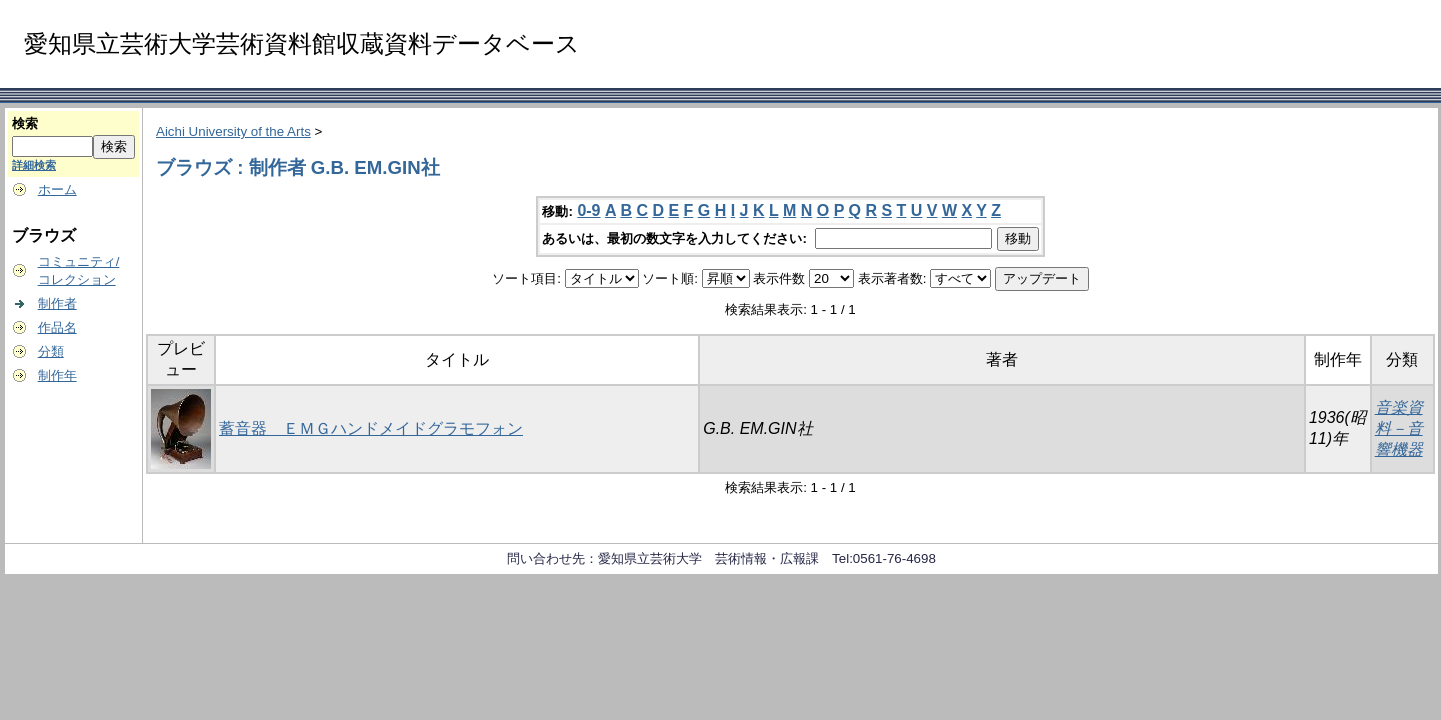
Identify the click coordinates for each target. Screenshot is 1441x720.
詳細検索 (34, 165)
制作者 (57, 303)
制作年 (57, 375)
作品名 (57, 327)
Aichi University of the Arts (233, 131)
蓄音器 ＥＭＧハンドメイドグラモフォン (371, 428)
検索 (25, 123)
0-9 (588, 210)
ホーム (57, 189)
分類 (51, 351)
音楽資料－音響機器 (1399, 428)
